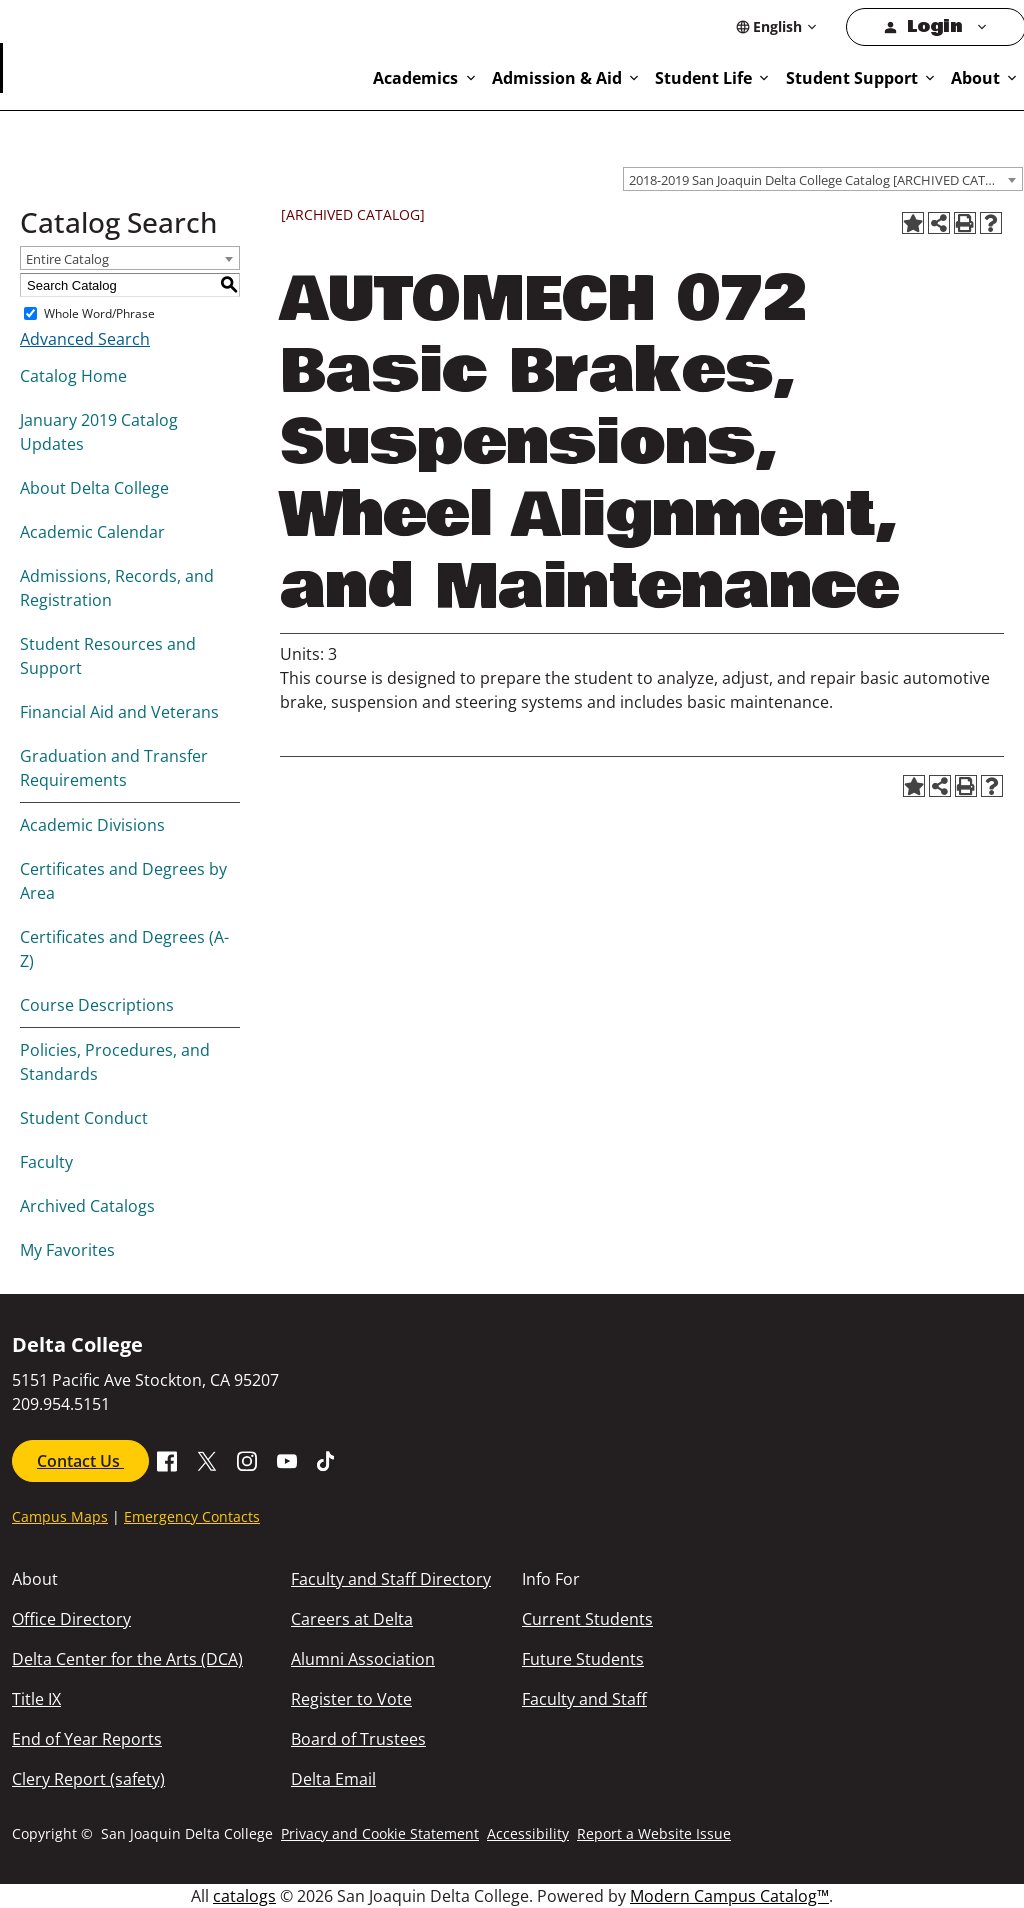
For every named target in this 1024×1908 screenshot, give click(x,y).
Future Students (583, 1659)
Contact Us (80, 1461)
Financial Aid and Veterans (119, 712)
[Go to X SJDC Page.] (207, 1459)
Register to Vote (351, 1699)
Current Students (587, 1619)
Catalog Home (73, 376)
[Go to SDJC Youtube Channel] (287, 1459)
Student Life (703, 78)
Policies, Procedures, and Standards (115, 1062)
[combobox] (823, 179)
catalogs (244, 1896)
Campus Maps (60, 1516)
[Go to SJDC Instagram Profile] (247, 1459)
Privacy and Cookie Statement (380, 1833)
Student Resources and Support (108, 656)
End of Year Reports (87, 1739)
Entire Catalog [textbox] (67, 259)
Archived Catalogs (87, 1206)
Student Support (852, 78)
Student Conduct (84, 1118)
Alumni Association (363, 1659)
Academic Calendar (92, 532)
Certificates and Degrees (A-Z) (124, 949)
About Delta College (94, 488)
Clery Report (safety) (88, 1779)
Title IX (36, 1699)
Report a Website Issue (654, 1833)
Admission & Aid (557, 78)
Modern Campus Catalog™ (729, 1896)
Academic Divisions (92, 825)
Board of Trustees (358, 1739)
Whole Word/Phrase (99, 313)
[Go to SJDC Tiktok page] (327, 1459)
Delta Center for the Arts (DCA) (127, 1659)
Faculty (46, 1162)
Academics (415, 78)
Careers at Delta (352, 1619)
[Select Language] (777, 26)
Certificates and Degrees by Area (123, 881)
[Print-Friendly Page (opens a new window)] (965, 223)
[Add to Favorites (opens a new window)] (913, 223)
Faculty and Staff (584, 1699)
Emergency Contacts (192, 1516)
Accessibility (528, 1833)
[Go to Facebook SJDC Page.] (167, 1459)
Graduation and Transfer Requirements (114, 768)
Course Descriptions (97, 1005)
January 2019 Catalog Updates (99, 432)
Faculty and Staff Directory (391, 1579)
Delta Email (333, 1779)
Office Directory (71, 1619)
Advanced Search (85, 339)
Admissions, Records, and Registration (117, 588)
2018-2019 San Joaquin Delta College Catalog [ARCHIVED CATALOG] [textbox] (825, 180)
